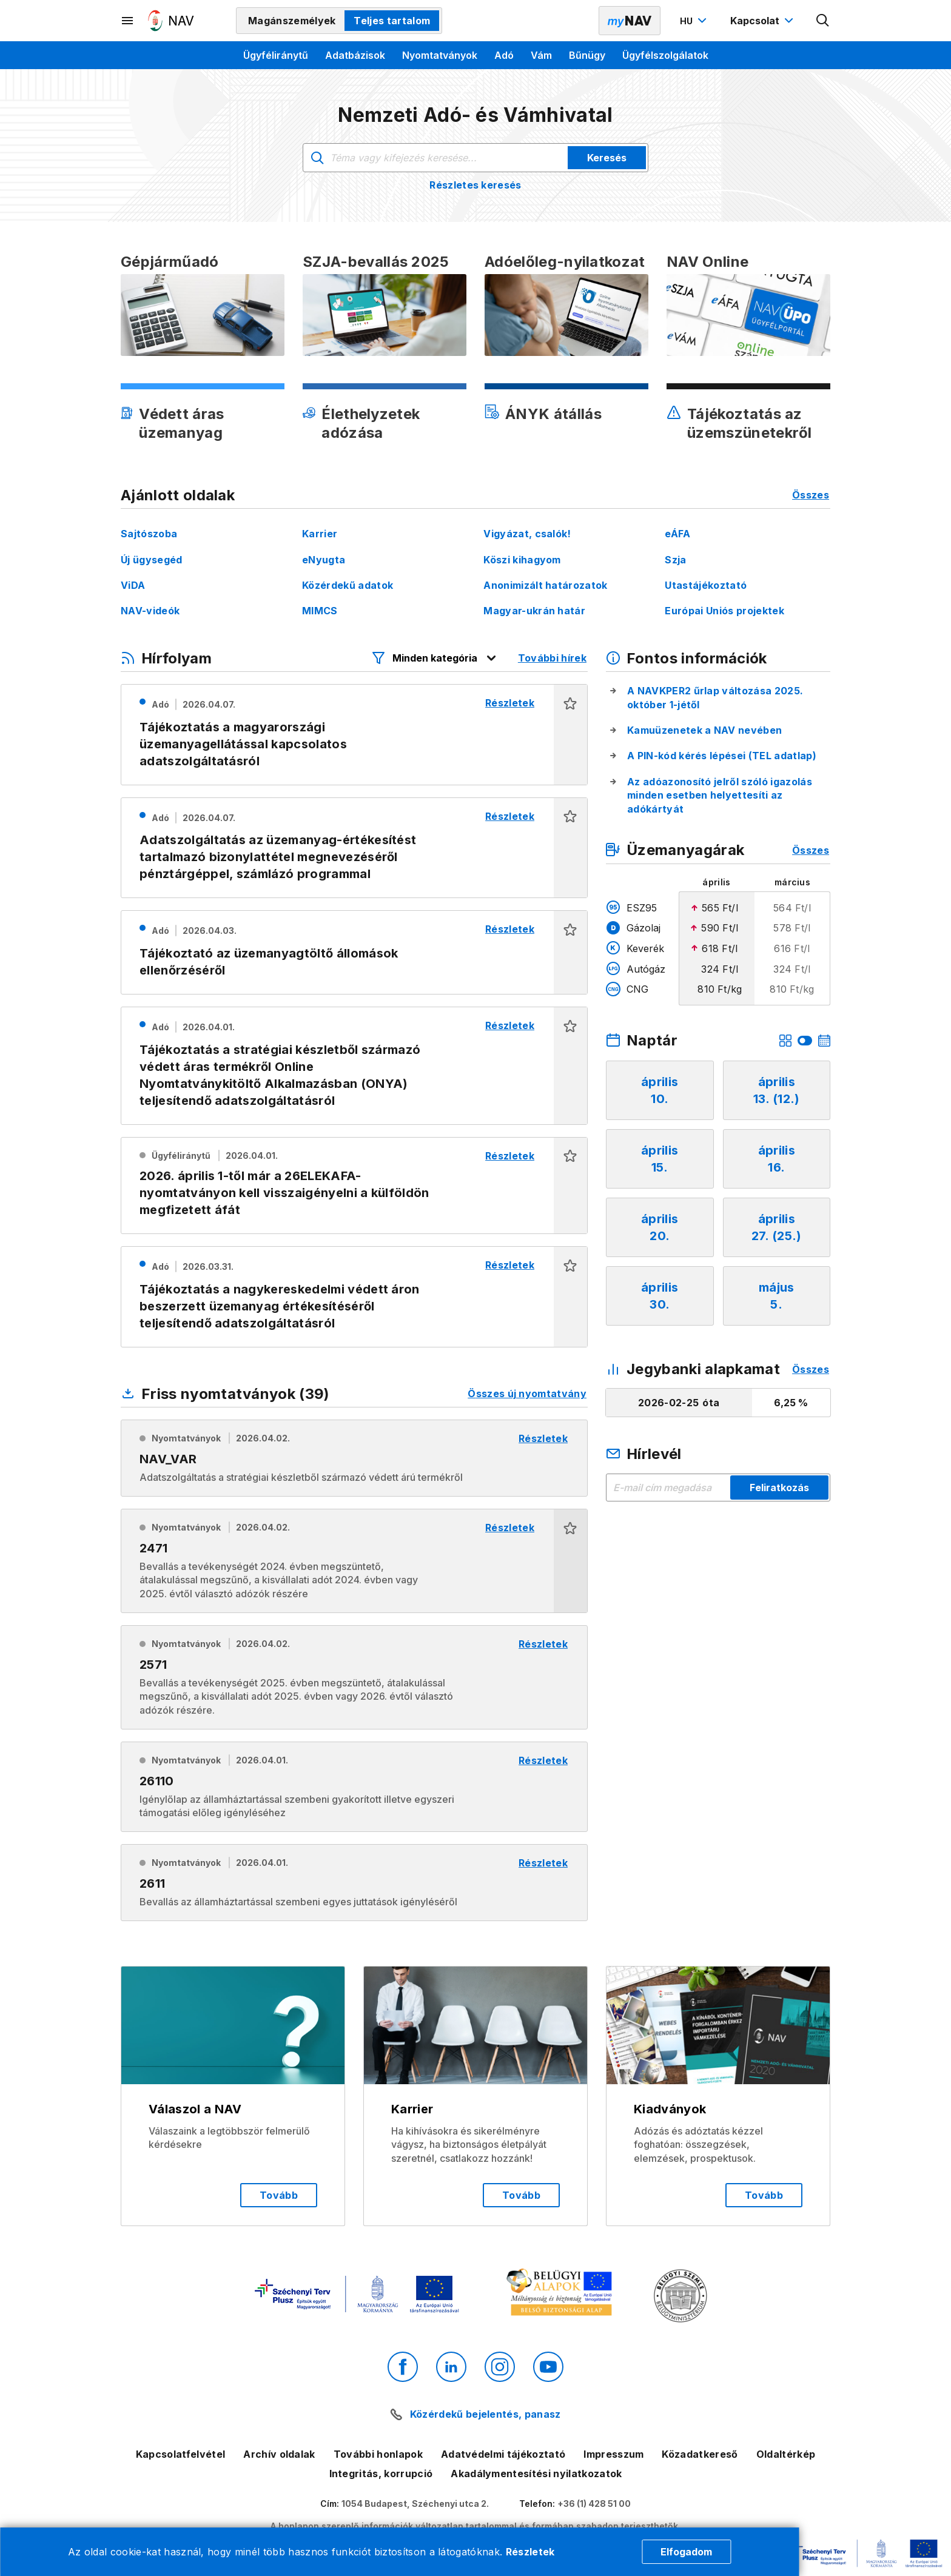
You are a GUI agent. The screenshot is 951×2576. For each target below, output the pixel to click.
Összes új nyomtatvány (527, 1393)
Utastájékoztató (706, 585)
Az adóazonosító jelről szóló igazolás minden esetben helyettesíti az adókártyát (719, 795)
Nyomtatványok (439, 55)
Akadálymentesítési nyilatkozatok (536, 2473)
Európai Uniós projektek (724, 611)
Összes (810, 495)
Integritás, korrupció (381, 2473)
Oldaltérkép (786, 2454)
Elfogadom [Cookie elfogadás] (686, 2552)
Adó (504, 55)
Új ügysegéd (152, 560)
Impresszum (613, 2454)
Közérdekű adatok (347, 585)
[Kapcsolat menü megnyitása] (763, 20)
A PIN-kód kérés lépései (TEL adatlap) (721, 756)
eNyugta (323, 560)
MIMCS (320, 611)
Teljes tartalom (392, 21)
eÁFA (677, 534)
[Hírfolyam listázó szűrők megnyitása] (435, 658)
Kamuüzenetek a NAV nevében (704, 730)
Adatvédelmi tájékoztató (503, 2454)
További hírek (552, 658)
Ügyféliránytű (275, 55)
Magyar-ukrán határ (534, 611)
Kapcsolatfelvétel (180, 2454)
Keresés (607, 158)
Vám (541, 55)
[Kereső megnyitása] (823, 20)
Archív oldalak (279, 2454)
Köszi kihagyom (521, 560)
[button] (570, 735)
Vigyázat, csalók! (527, 534)
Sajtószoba (149, 534)
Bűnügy (587, 55)
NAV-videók (150, 611)
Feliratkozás (779, 1487)
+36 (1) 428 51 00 (594, 2503)
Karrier (319, 534)
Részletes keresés (475, 185)
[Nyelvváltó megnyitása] (695, 20)
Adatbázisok (355, 55)
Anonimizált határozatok (545, 585)
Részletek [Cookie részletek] (530, 2552)
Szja (675, 560)
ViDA (133, 585)
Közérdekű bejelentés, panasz (485, 2414)
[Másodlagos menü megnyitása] (128, 20)
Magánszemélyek (291, 21)
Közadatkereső (700, 2454)
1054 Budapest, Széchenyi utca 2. (415, 2503)
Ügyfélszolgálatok (665, 55)
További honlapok (378, 2454)
